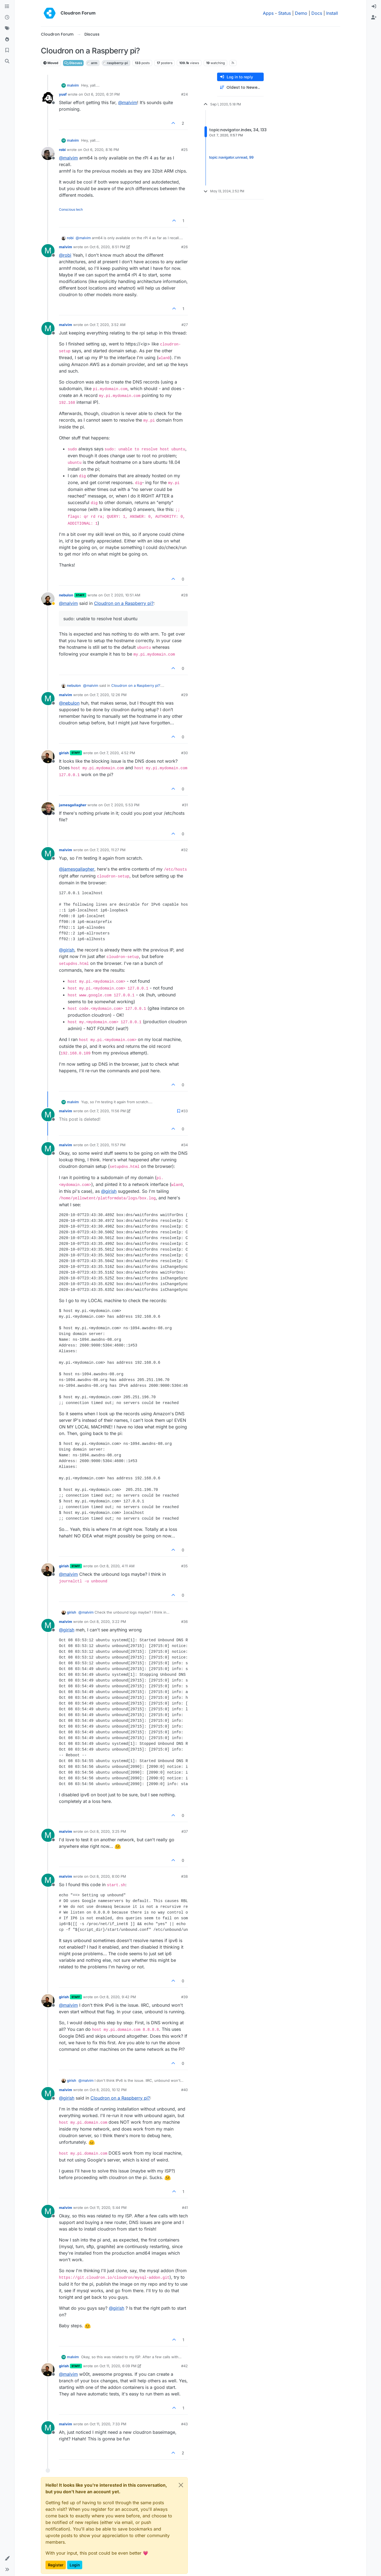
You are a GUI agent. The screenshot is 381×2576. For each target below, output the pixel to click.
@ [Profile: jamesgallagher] (76, 869)
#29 (184, 695)
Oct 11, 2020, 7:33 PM (108, 2424)
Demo (301, 13)
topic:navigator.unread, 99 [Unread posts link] (231, 157)
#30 (184, 753)
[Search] (7, 61)
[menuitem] (374, 6)
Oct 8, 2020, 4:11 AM (117, 1566)
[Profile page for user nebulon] (48, 598)
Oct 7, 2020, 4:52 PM (117, 753)
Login (75, 2565)
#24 (184, 94)
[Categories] (7, 6)
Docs (316, 13)
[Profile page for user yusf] (48, 98)
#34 (184, 1145)
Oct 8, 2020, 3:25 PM (108, 1831)
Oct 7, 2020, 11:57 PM (108, 1145)
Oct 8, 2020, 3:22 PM (108, 1621)
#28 (184, 595)
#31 (185, 805)
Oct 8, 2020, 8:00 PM (108, 1876)
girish (64, 753)
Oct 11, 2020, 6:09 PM (118, 2366)
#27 (184, 324)
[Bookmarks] (7, 50)
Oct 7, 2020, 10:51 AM (122, 595)
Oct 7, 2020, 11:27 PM (108, 850)
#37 (184, 1831)
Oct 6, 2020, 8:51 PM (107, 247)
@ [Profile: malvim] (127, 102)
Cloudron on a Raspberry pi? (123, 603)
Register (55, 2565)
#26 (184, 247)
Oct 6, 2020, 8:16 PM (101, 149)
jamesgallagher (72, 805)
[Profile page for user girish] (48, 756)
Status (284, 13)
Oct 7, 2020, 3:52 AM (108, 324)
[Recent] (7, 17)
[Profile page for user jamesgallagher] (48, 808)
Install (332, 13)
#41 (185, 2207)
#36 (184, 1621)
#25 (184, 149)
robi (62, 149)
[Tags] (7, 28)
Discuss (73, 63)
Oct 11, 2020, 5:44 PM (108, 2207)
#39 (184, 1997)
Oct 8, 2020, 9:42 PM (117, 1997)
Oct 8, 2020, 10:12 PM (108, 2090)
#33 (184, 1111)
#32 (184, 850)
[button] (7, 2558)
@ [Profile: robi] (65, 255)
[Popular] (7, 39)
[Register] (374, 17)
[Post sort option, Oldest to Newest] (240, 87)
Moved (50, 63)
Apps (268, 13)
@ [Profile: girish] (66, 950)
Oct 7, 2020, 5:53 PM (122, 805)
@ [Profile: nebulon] (69, 703)
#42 (184, 2366)
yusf (63, 94)
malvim (73, 85)
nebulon (66, 595)
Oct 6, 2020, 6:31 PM (102, 94)
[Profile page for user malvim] (48, 250)
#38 (184, 1876)
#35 (184, 1566)
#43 (184, 2424)
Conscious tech (71, 209)
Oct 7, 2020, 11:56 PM (108, 1111)
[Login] (374, 6)
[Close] (180, 2485)
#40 (184, 2090)
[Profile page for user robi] (48, 153)
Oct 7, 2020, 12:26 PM (108, 695)
